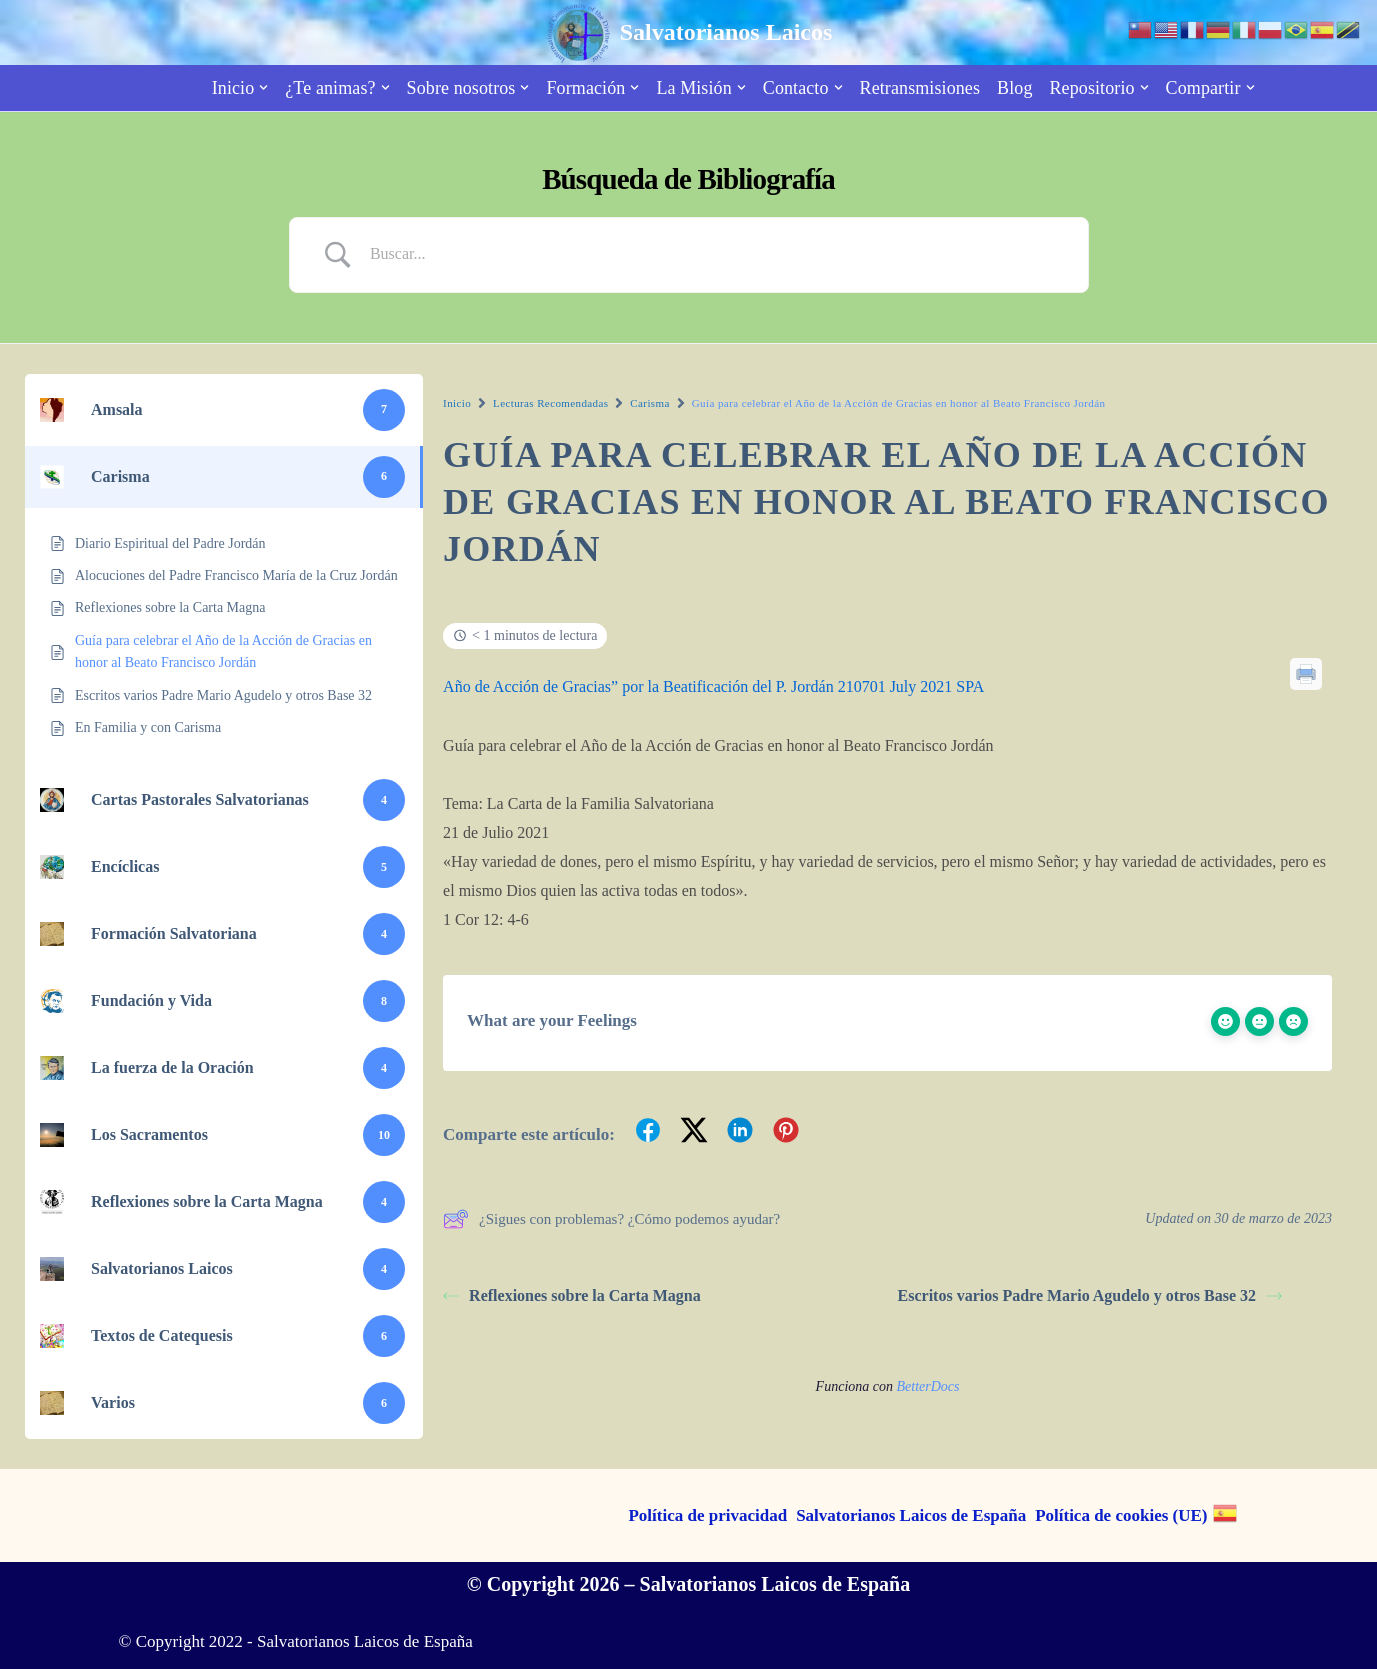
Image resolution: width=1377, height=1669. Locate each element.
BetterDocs (927, 1386)
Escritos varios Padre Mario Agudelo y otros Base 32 (1090, 1295)
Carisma (649, 403)
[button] (263, 87)
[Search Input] (714, 254)
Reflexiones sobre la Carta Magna (572, 1295)
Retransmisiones (920, 88)
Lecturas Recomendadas (550, 403)
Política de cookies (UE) (1121, 1515)
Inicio (457, 403)
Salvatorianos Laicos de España (911, 1515)
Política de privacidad (707, 1515)
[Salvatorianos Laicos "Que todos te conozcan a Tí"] (689, 32)
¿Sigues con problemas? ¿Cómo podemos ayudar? (611, 1219)
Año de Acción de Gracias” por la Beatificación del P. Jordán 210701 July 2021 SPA (713, 686)
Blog (1014, 88)
